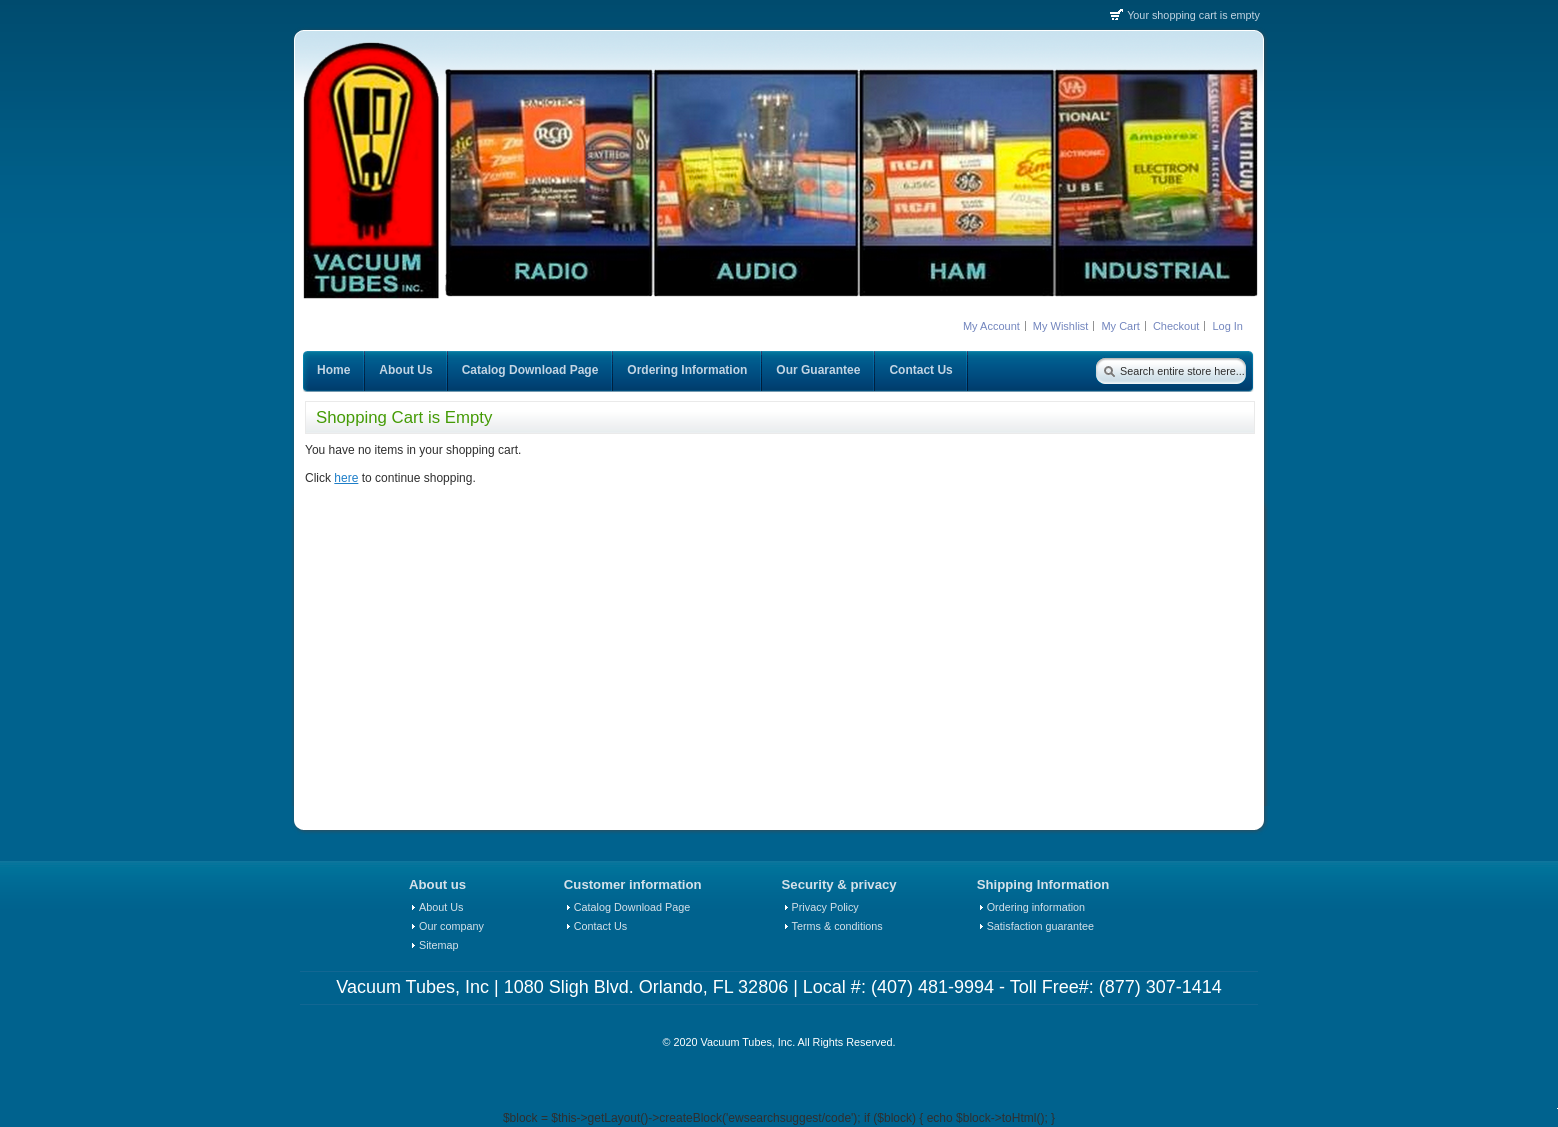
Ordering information (1036, 907)
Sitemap (439, 945)
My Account (991, 326)
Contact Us (600, 926)
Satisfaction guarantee (1040, 926)
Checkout (1176, 326)
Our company (451, 926)
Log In (1227, 326)
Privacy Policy (825, 907)
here (346, 478)
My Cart (1120, 326)
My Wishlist (1061, 326)
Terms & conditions (837, 926)
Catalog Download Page (632, 907)
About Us (441, 907)
